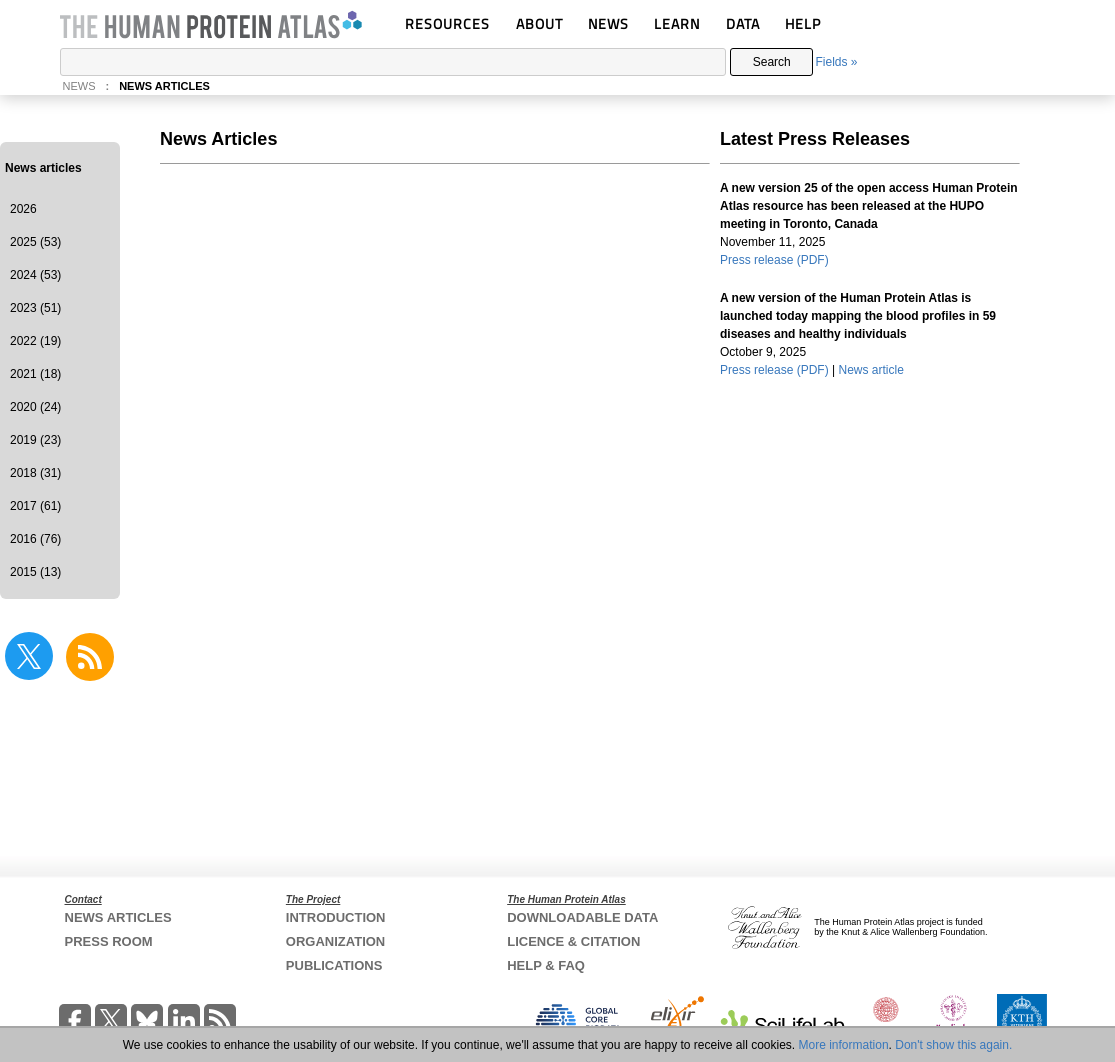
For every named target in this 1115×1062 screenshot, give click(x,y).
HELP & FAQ (546, 965)
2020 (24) (35, 407)
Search (772, 62)
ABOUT (539, 23)
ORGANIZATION (335, 941)
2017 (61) (35, 506)
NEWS (608, 23)
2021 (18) (35, 374)
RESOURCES (447, 23)
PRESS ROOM (109, 941)
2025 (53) (35, 242)
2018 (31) (35, 473)
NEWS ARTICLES (164, 86)
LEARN (677, 23)
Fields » (836, 62)
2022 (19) (35, 341)
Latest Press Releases (815, 139)
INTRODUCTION (336, 917)
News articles (43, 168)
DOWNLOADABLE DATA (582, 917)
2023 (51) (35, 308)
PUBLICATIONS (334, 965)
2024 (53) (35, 275)
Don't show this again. (953, 1045)
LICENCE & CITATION (573, 941)
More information (844, 1045)
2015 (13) (35, 572)
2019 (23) (35, 440)
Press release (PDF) (774, 260)
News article (871, 370)
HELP (803, 23)
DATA (743, 23)
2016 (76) (35, 539)
